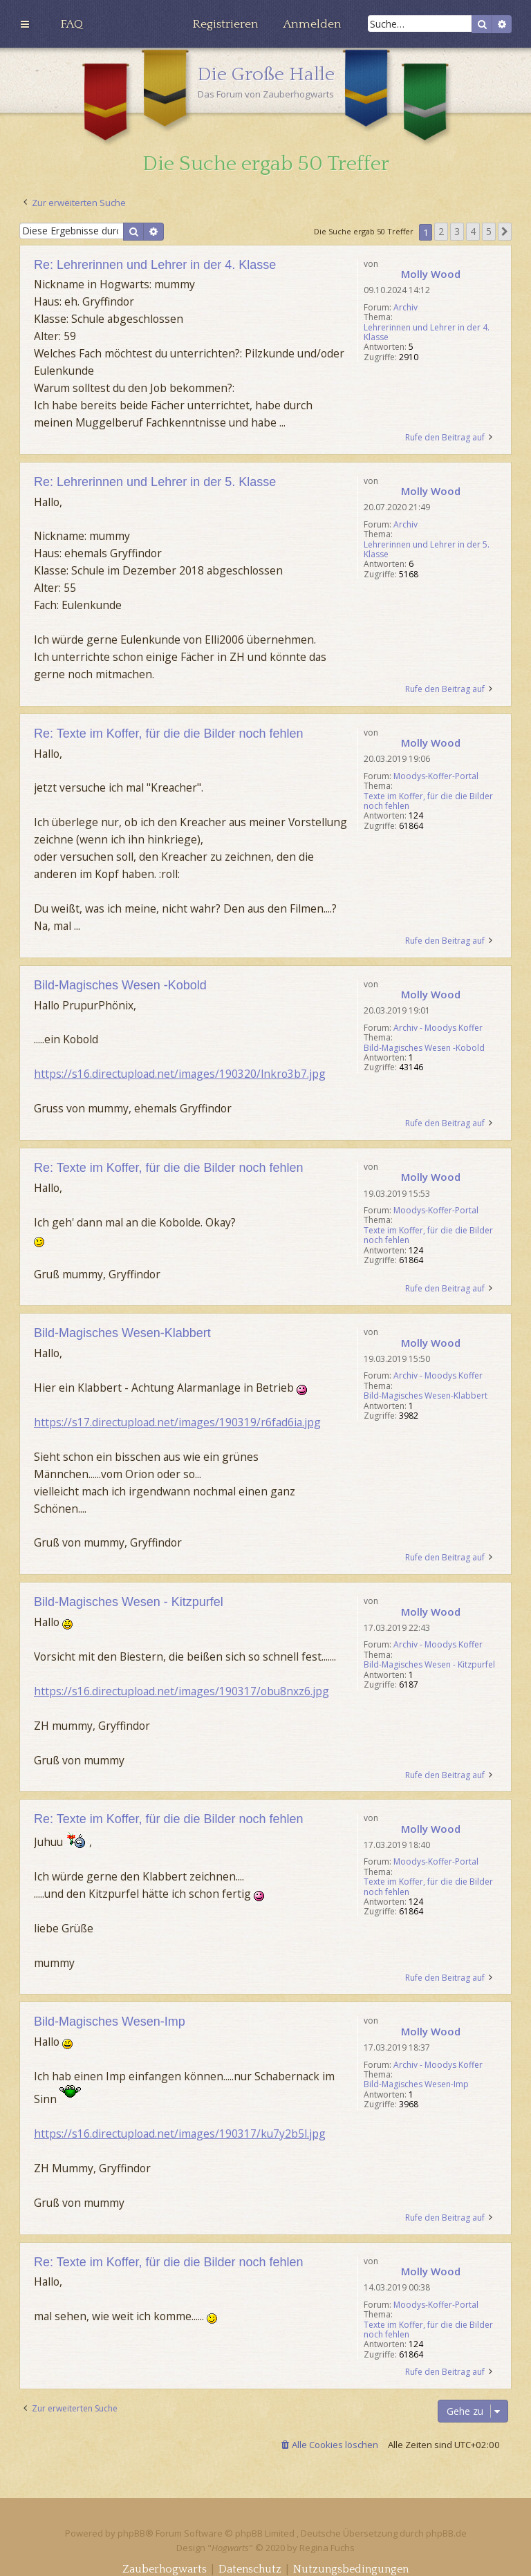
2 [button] (441, 231)
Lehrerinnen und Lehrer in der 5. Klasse (427, 550)
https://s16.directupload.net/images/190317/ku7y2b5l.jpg (180, 2133)
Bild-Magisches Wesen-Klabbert (425, 1396)
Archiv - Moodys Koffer (438, 1028)
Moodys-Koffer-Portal (435, 776)
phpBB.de (446, 2533)
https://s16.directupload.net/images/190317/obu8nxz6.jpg (181, 1691)
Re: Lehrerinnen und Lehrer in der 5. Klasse (155, 482)
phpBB (131, 2533)
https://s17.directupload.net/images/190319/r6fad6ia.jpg (177, 1422)
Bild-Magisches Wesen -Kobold (424, 1048)
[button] (505, 232)
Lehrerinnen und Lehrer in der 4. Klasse (427, 333)
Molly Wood (430, 274)
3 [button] (457, 231)
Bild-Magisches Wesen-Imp (416, 2084)
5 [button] (489, 231)
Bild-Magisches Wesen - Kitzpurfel (429, 1665)
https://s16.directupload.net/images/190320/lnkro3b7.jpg (180, 1073)
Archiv (405, 307)
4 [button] (473, 231)
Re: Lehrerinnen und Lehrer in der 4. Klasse (155, 265)
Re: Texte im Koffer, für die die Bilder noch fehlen (169, 733)
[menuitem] (71, 24)
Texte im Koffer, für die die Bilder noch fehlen (428, 802)
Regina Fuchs (327, 2547)
